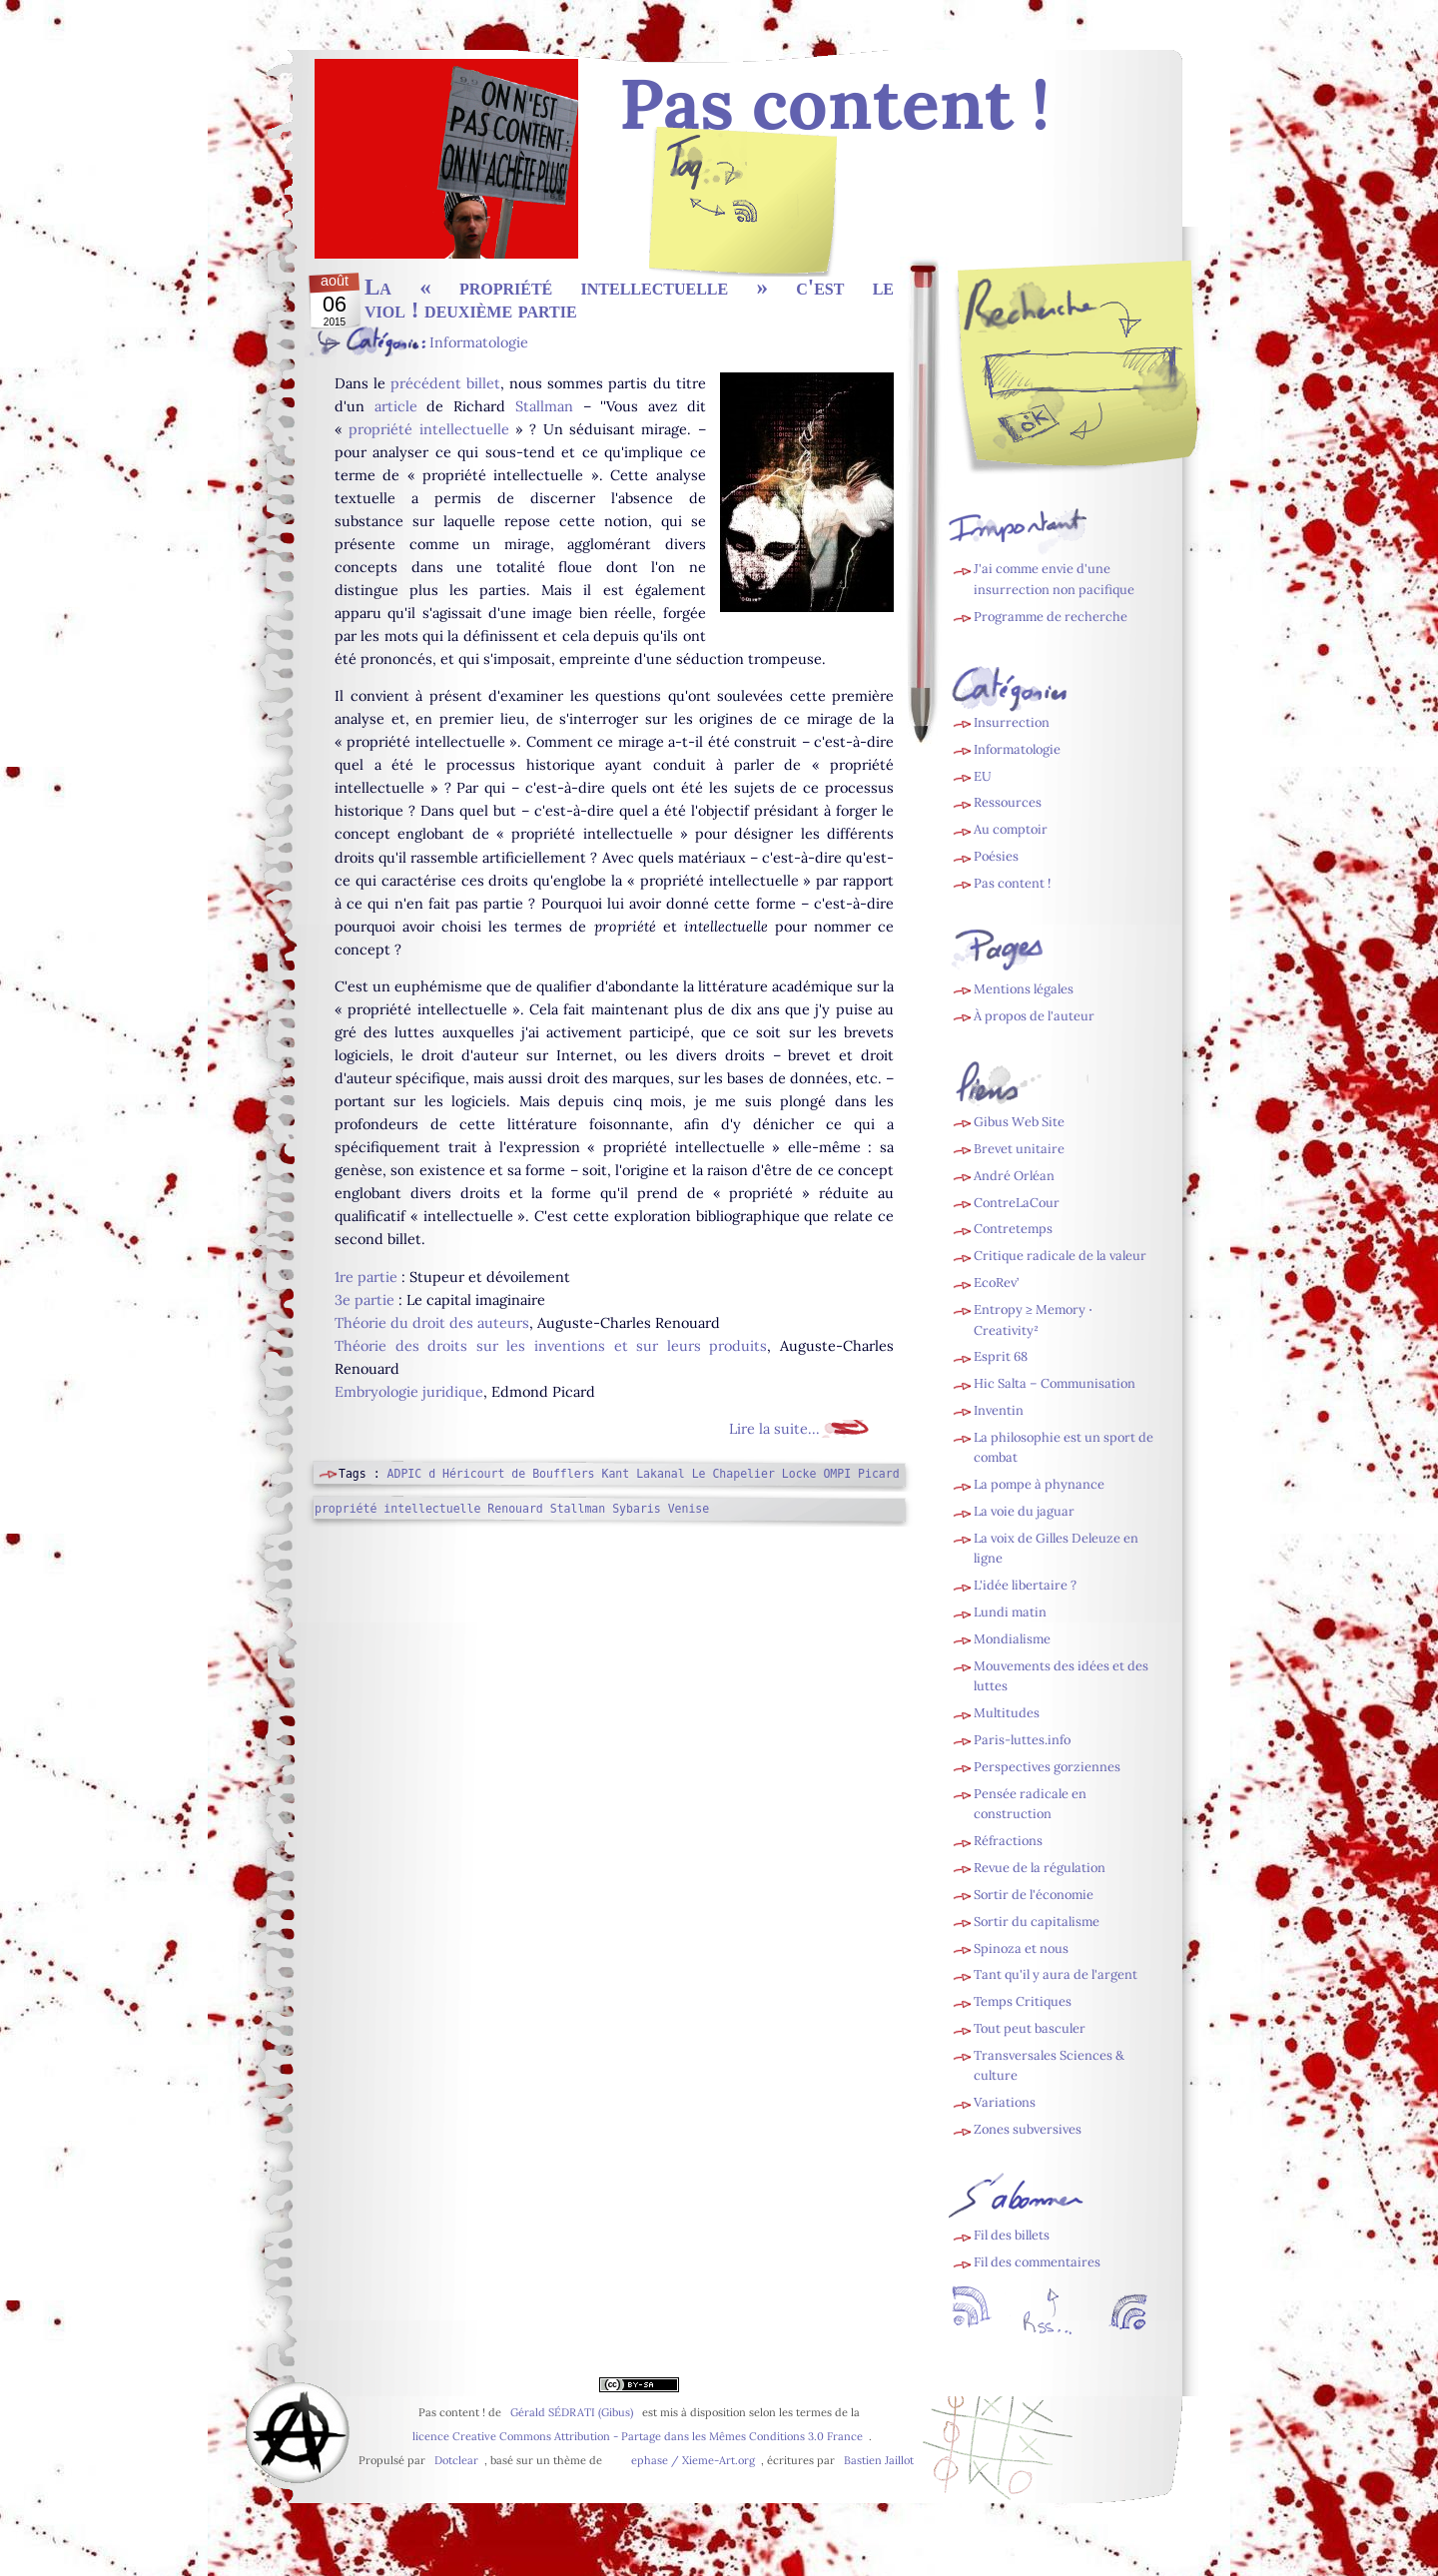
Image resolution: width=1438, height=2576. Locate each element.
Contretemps (1013, 1228)
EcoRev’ (996, 1282)
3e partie (364, 1300)
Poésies (996, 856)
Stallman (544, 406)
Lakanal (660, 1474)
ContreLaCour (1017, 1202)
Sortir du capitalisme (1036, 1921)
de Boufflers (552, 1474)
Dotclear (456, 2460)
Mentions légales (1024, 988)
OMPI (837, 1474)
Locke (799, 1474)
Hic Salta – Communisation (1054, 1383)
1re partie (366, 1277)
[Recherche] (1119, 370)
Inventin (999, 1410)
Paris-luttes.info (1022, 1739)
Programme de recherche (1050, 616)
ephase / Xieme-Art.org (693, 2460)
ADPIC (404, 1474)
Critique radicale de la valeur (1060, 1255)
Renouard (514, 1509)
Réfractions (1008, 1840)
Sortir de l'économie (1033, 1894)
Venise (689, 1509)
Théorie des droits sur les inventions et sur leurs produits (551, 1346)
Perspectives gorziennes (1047, 1766)
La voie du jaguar (1024, 1511)
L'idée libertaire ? (1025, 1585)
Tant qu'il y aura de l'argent (1055, 1974)
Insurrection (1012, 722)
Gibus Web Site (1019, 1121)
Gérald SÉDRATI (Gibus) (571, 2412)
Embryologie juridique (409, 1392)
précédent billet (445, 383)
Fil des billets (744, 216)
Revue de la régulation (1039, 1867)
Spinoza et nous (1021, 1948)
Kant (615, 1474)
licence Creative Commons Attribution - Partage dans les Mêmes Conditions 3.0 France (637, 2436)
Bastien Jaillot (879, 2460)
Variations (1005, 2102)
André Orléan (1014, 1175)
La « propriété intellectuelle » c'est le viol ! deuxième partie (629, 298)
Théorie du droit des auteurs (432, 1323)
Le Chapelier (733, 1474)
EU (983, 776)
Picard (879, 1474)
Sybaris (636, 1509)
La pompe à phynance (1039, 1484)
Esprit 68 (1001, 1356)
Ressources (1008, 802)
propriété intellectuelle (428, 429)
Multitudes (1007, 1712)
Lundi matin (1010, 1612)
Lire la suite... (774, 1429)
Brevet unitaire (1019, 1148)
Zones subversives (1027, 2129)
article (395, 406)
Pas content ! (1012, 883)
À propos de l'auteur (1034, 1015)
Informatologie (478, 342)
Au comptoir (1011, 829)
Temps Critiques (1023, 2001)
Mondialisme (1012, 1638)
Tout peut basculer (1029, 2028)
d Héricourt (466, 1474)
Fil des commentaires (1037, 2262)
